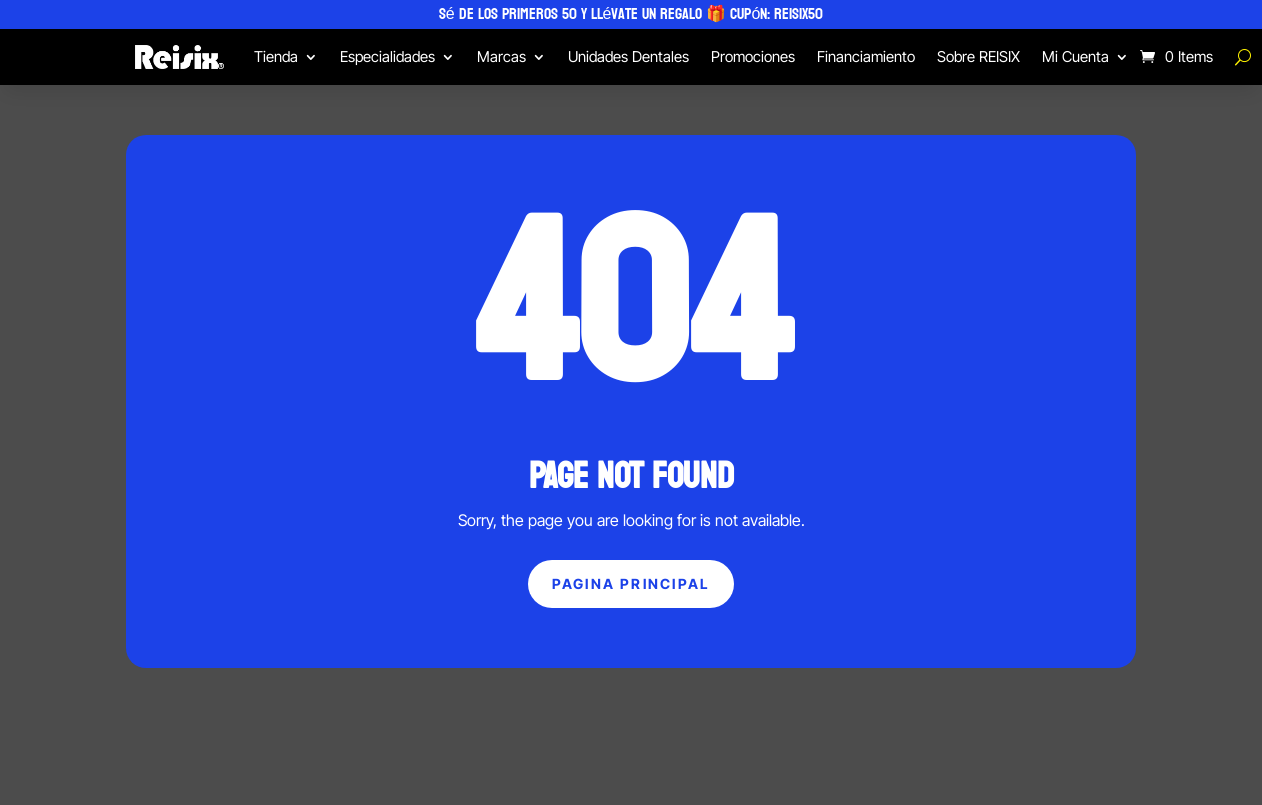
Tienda (276, 56)
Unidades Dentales (628, 56)
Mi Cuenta (1075, 56)
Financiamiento (866, 56)
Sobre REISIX (978, 56)
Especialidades (387, 56)
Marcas (501, 56)
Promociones (753, 56)
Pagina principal (631, 583)
